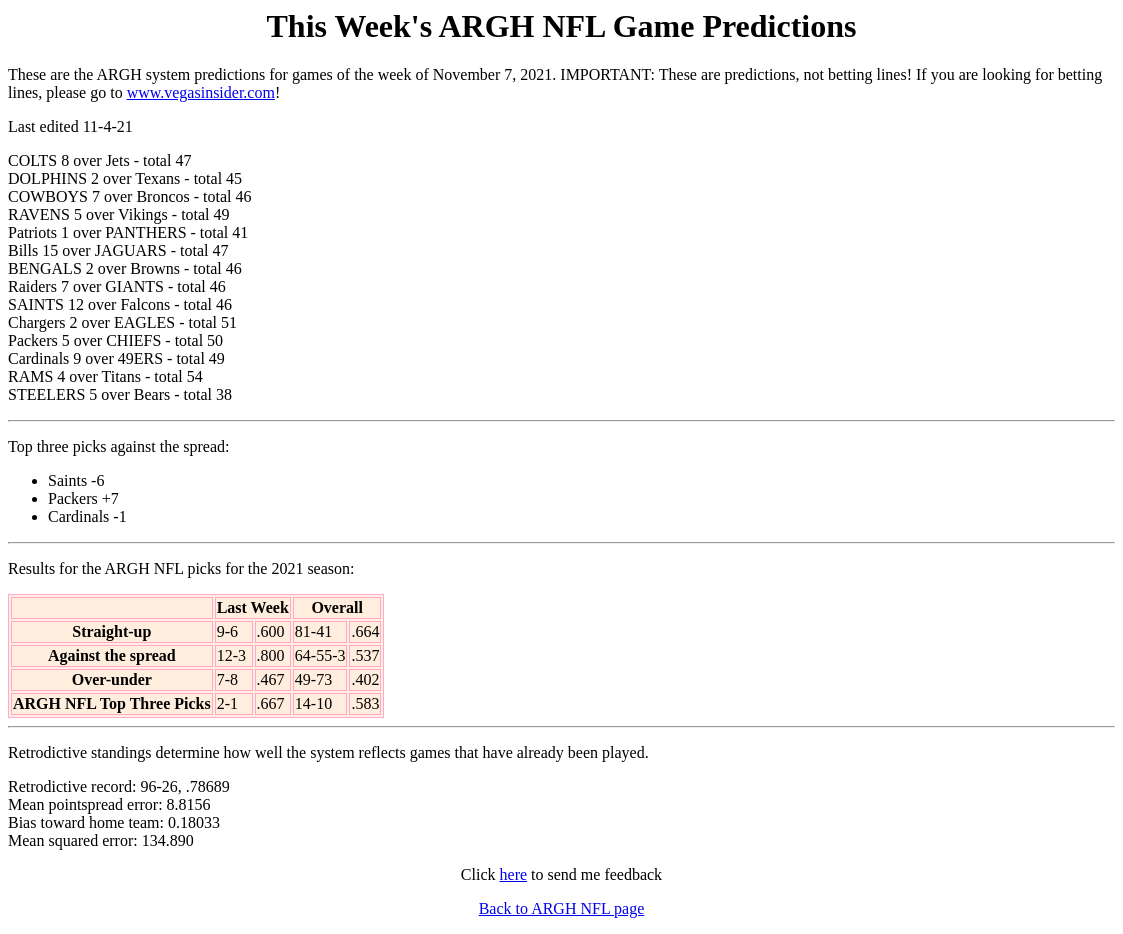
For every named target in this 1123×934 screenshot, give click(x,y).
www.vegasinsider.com (201, 92)
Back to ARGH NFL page (562, 908)
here (514, 874)
